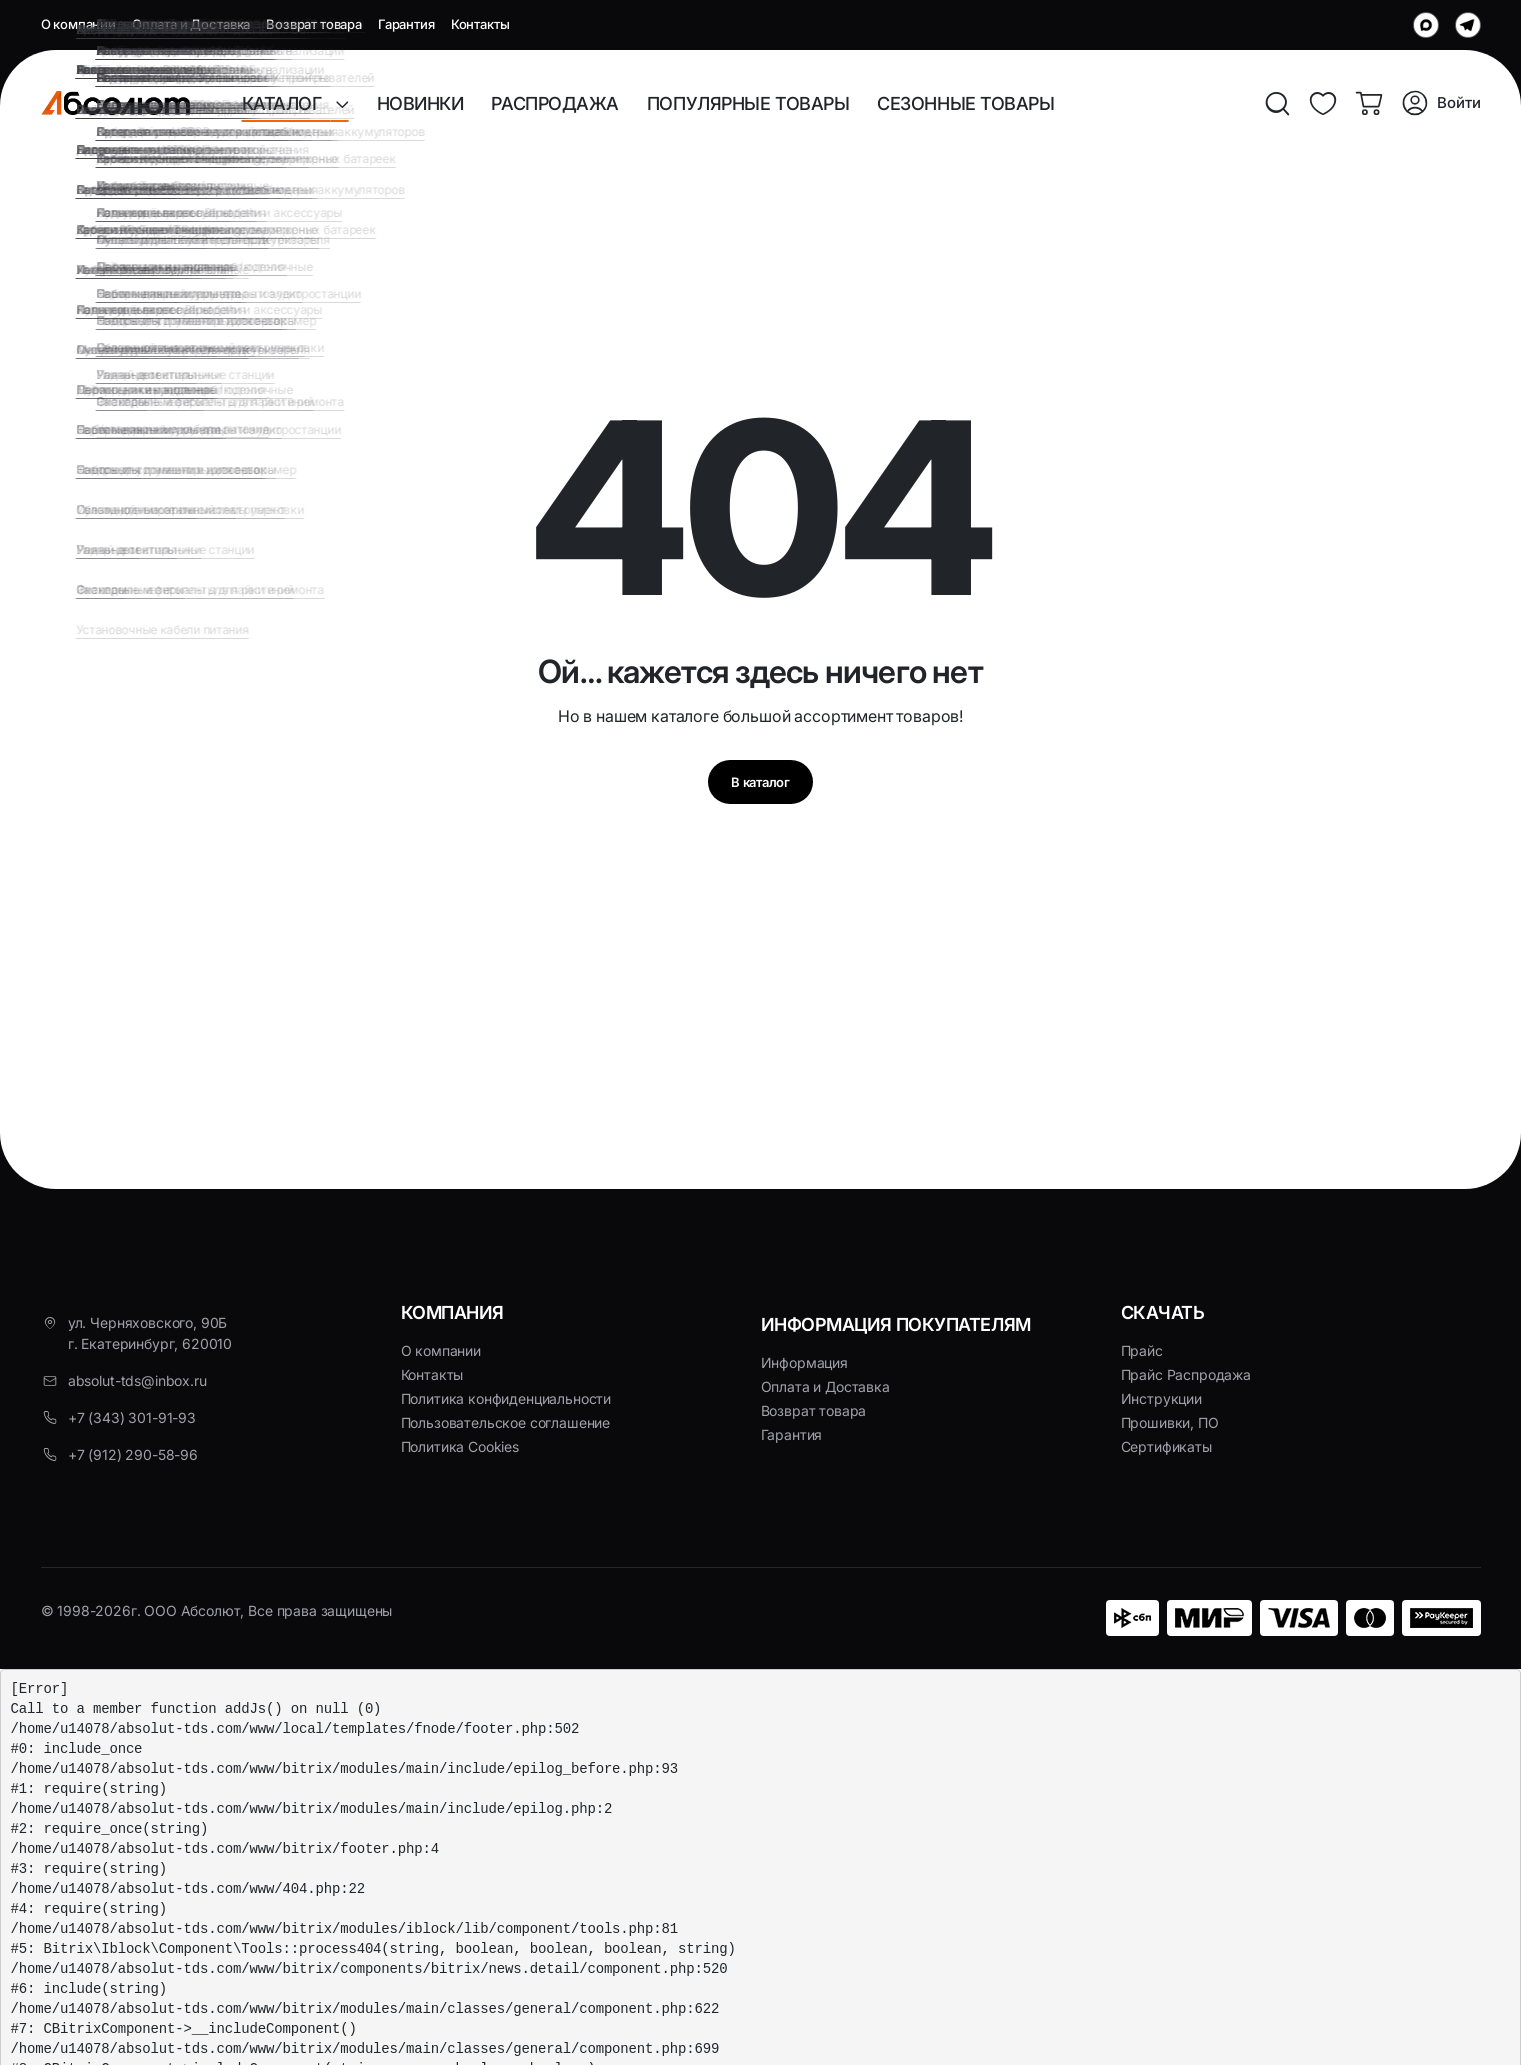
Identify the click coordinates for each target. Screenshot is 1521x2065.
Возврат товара (314, 24)
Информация (804, 1362)
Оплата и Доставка (191, 24)
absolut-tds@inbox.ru (137, 1380)
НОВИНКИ (420, 103)
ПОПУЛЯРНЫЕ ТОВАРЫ (748, 103)
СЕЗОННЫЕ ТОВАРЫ (965, 103)
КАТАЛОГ (289, 103)
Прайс (1142, 1350)
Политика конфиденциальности (506, 1398)
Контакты (480, 24)
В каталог (760, 787)
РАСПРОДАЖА (555, 103)
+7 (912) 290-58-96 (133, 1454)
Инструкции (1161, 1398)
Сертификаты (1166, 1446)
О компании (78, 24)
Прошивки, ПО (1170, 1422)
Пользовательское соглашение (506, 1422)
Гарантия (406, 24)
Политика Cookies (460, 1446)
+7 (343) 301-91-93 (132, 1417)
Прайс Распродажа (1186, 1374)
